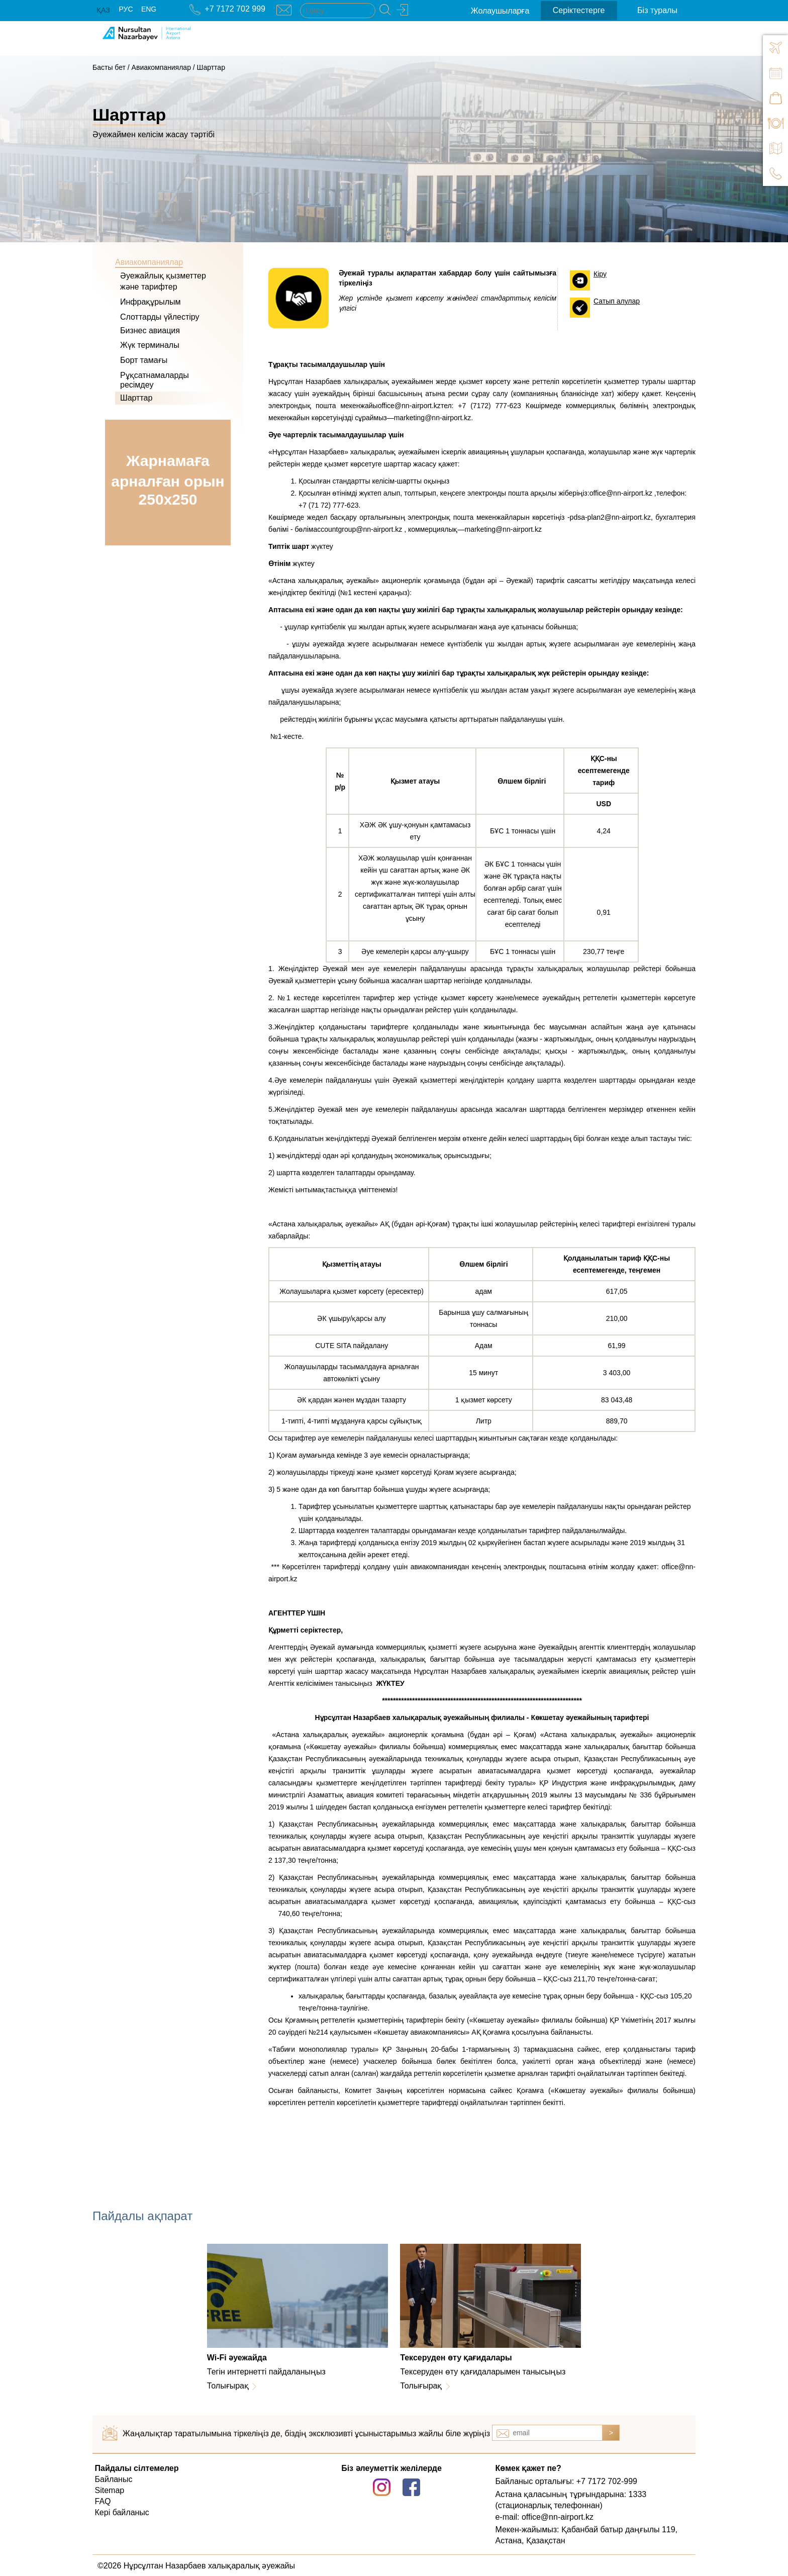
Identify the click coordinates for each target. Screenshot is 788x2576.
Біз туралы (657, 10)
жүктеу (300, 546)
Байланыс (114, 2479)
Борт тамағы (143, 360)
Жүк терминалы (149, 345)
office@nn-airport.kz (409, 406)
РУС (126, 9)
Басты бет (109, 67)
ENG (148, 9)
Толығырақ (228, 2385)
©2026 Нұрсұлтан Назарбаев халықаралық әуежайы (196, 2565)
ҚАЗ (103, 10)
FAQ (103, 2501)
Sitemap (110, 2490)
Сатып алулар (617, 301)
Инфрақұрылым (150, 302)
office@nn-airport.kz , (622, 493)
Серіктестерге (579, 10)
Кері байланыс (122, 2512)
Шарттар (211, 67)
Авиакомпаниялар (161, 67)
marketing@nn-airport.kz (432, 418)
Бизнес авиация (150, 330)
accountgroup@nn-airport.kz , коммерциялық (385, 529)
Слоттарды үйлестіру (160, 317)
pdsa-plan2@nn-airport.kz (610, 517)
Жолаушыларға (500, 11)
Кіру (600, 274)
